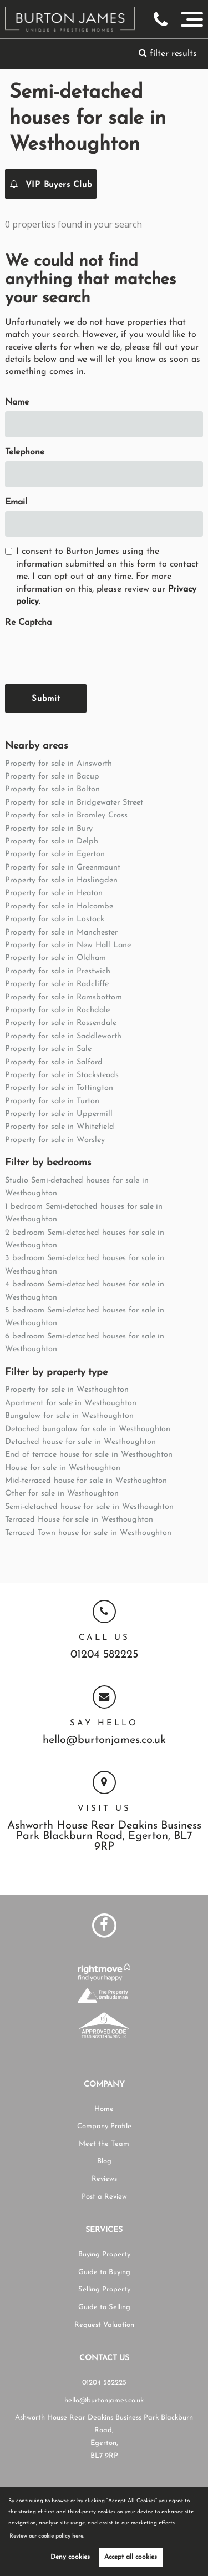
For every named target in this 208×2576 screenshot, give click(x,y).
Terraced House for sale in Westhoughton (79, 1520)
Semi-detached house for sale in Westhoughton (89, 1507)
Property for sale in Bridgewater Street (74, 803)
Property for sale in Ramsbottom (63, 997)
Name (17, 402)
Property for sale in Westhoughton (66, 1390)
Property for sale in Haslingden (61, 880)
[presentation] (89, 653)
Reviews (104, 2179)
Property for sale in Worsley (55, 1140)
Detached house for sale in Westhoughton (80, 1442)
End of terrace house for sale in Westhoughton (89, 1455)
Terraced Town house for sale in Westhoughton (88, 1533)
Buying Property (104, 2254)
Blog (104, 2161)
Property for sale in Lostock (54, 919)
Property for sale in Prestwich (57, 971)
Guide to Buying (104, 2272)
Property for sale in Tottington (59, 1088)
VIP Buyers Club (50, 184)
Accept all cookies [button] (130, 2557)
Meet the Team (104, 2144)
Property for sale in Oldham (55, 958)
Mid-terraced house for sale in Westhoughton (86, 1481)
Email (16, 502)
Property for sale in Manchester (61, 932)
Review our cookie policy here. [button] (46, 2536)
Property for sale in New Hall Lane (67, 945)
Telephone (24, 452)
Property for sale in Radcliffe (57, 984)
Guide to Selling (104, 2307)
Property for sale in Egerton (55, 854)
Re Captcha (28, 622)
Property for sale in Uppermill (59, 1114)
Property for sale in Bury (49, 829)
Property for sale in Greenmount (62, 867)
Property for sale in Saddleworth (63, 1036)
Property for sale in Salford (54, 1062)
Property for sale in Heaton (54, 893)
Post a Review (104, 2196)
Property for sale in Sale (48, 1049)
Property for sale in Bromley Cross (66, 815)
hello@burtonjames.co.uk (104, 1740)
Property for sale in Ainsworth (58, 764)
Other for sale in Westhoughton (62, 1493)
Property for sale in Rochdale (57, 1010)
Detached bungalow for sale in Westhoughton (87, 1429)
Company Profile (104, 2126)
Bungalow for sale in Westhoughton (69, 1416)
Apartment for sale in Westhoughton (70, 1403)
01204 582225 (104, 1655)
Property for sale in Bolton (52, 789)
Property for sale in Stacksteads (61, 1075)
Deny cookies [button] (70, 2557)
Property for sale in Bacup (52, 776)
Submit (46, 699)
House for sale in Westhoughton (62, 1468)
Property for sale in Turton (52, 1101)
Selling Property (104, 2289)
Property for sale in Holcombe (59, 906)
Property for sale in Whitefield (59, 1127)
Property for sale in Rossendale (60, 1023)
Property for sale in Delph (51, 841)
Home (104, 2109)
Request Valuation (104, 2324)
